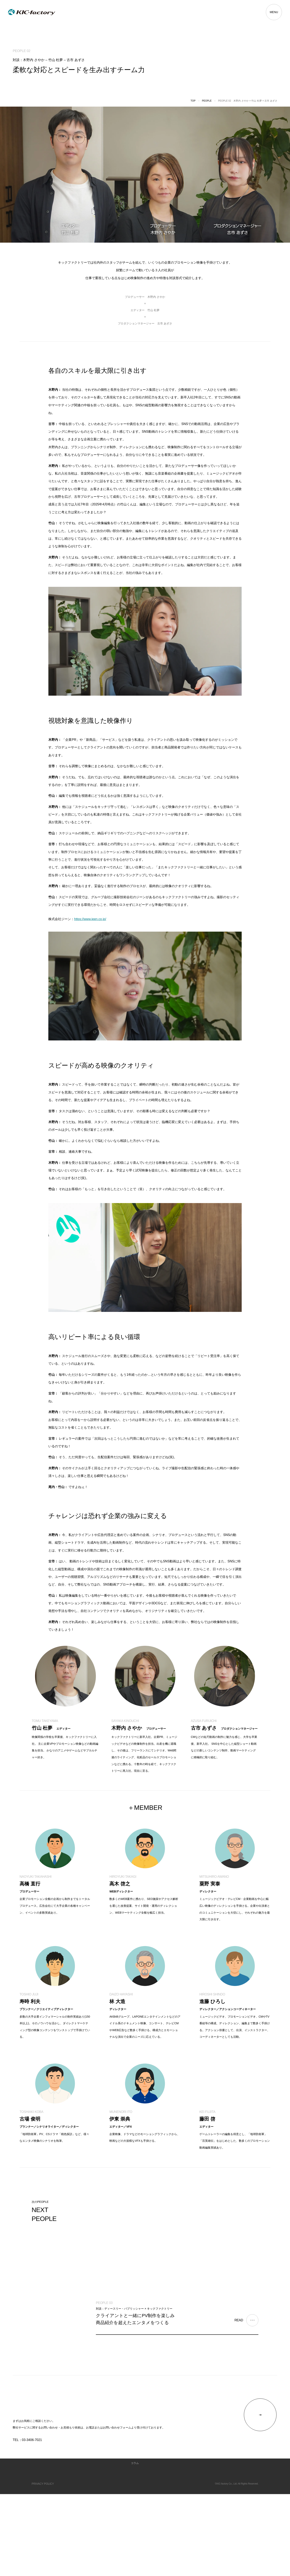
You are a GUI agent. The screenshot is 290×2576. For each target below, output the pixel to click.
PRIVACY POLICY (43, 2472)
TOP (193, 100)
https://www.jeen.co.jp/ (90, 919)
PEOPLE (207, 100)
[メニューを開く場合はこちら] (274, 12)
